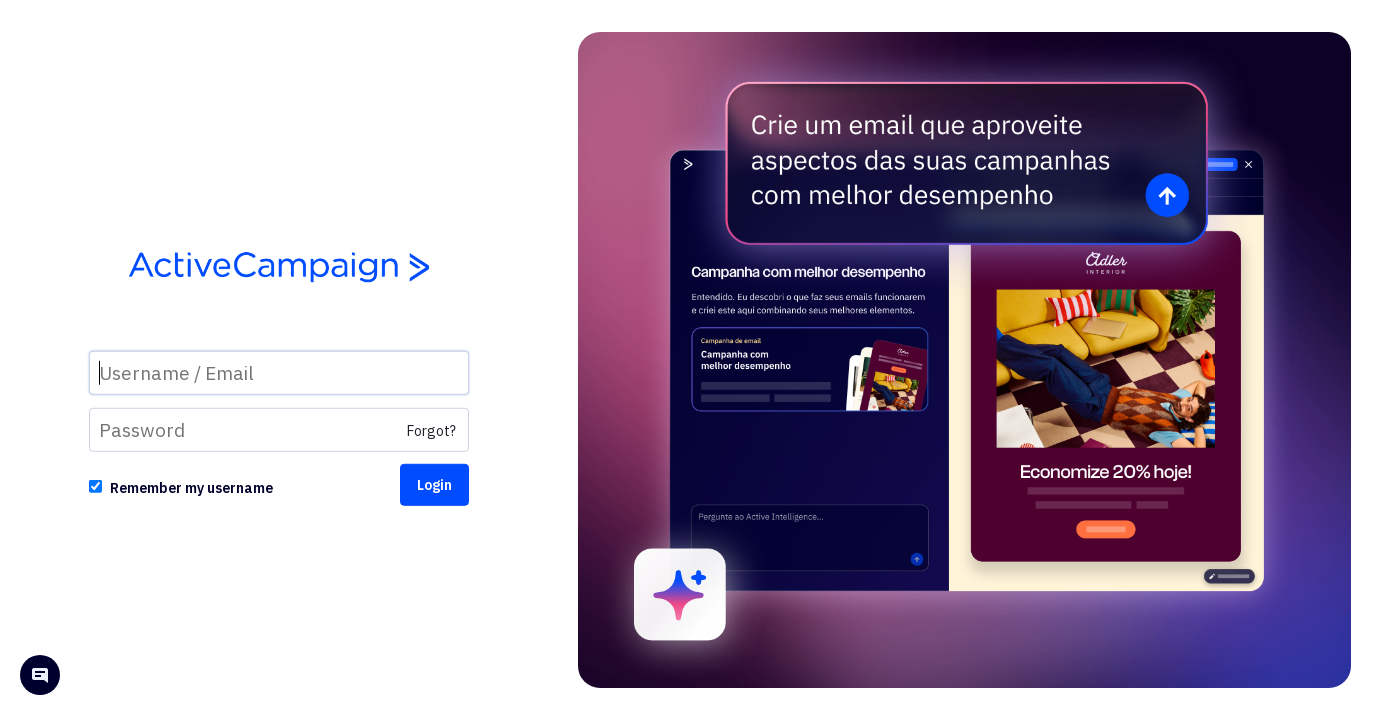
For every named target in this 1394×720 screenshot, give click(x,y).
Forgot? (431, 431)
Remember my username (191, 488)
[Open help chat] (40, 677)
